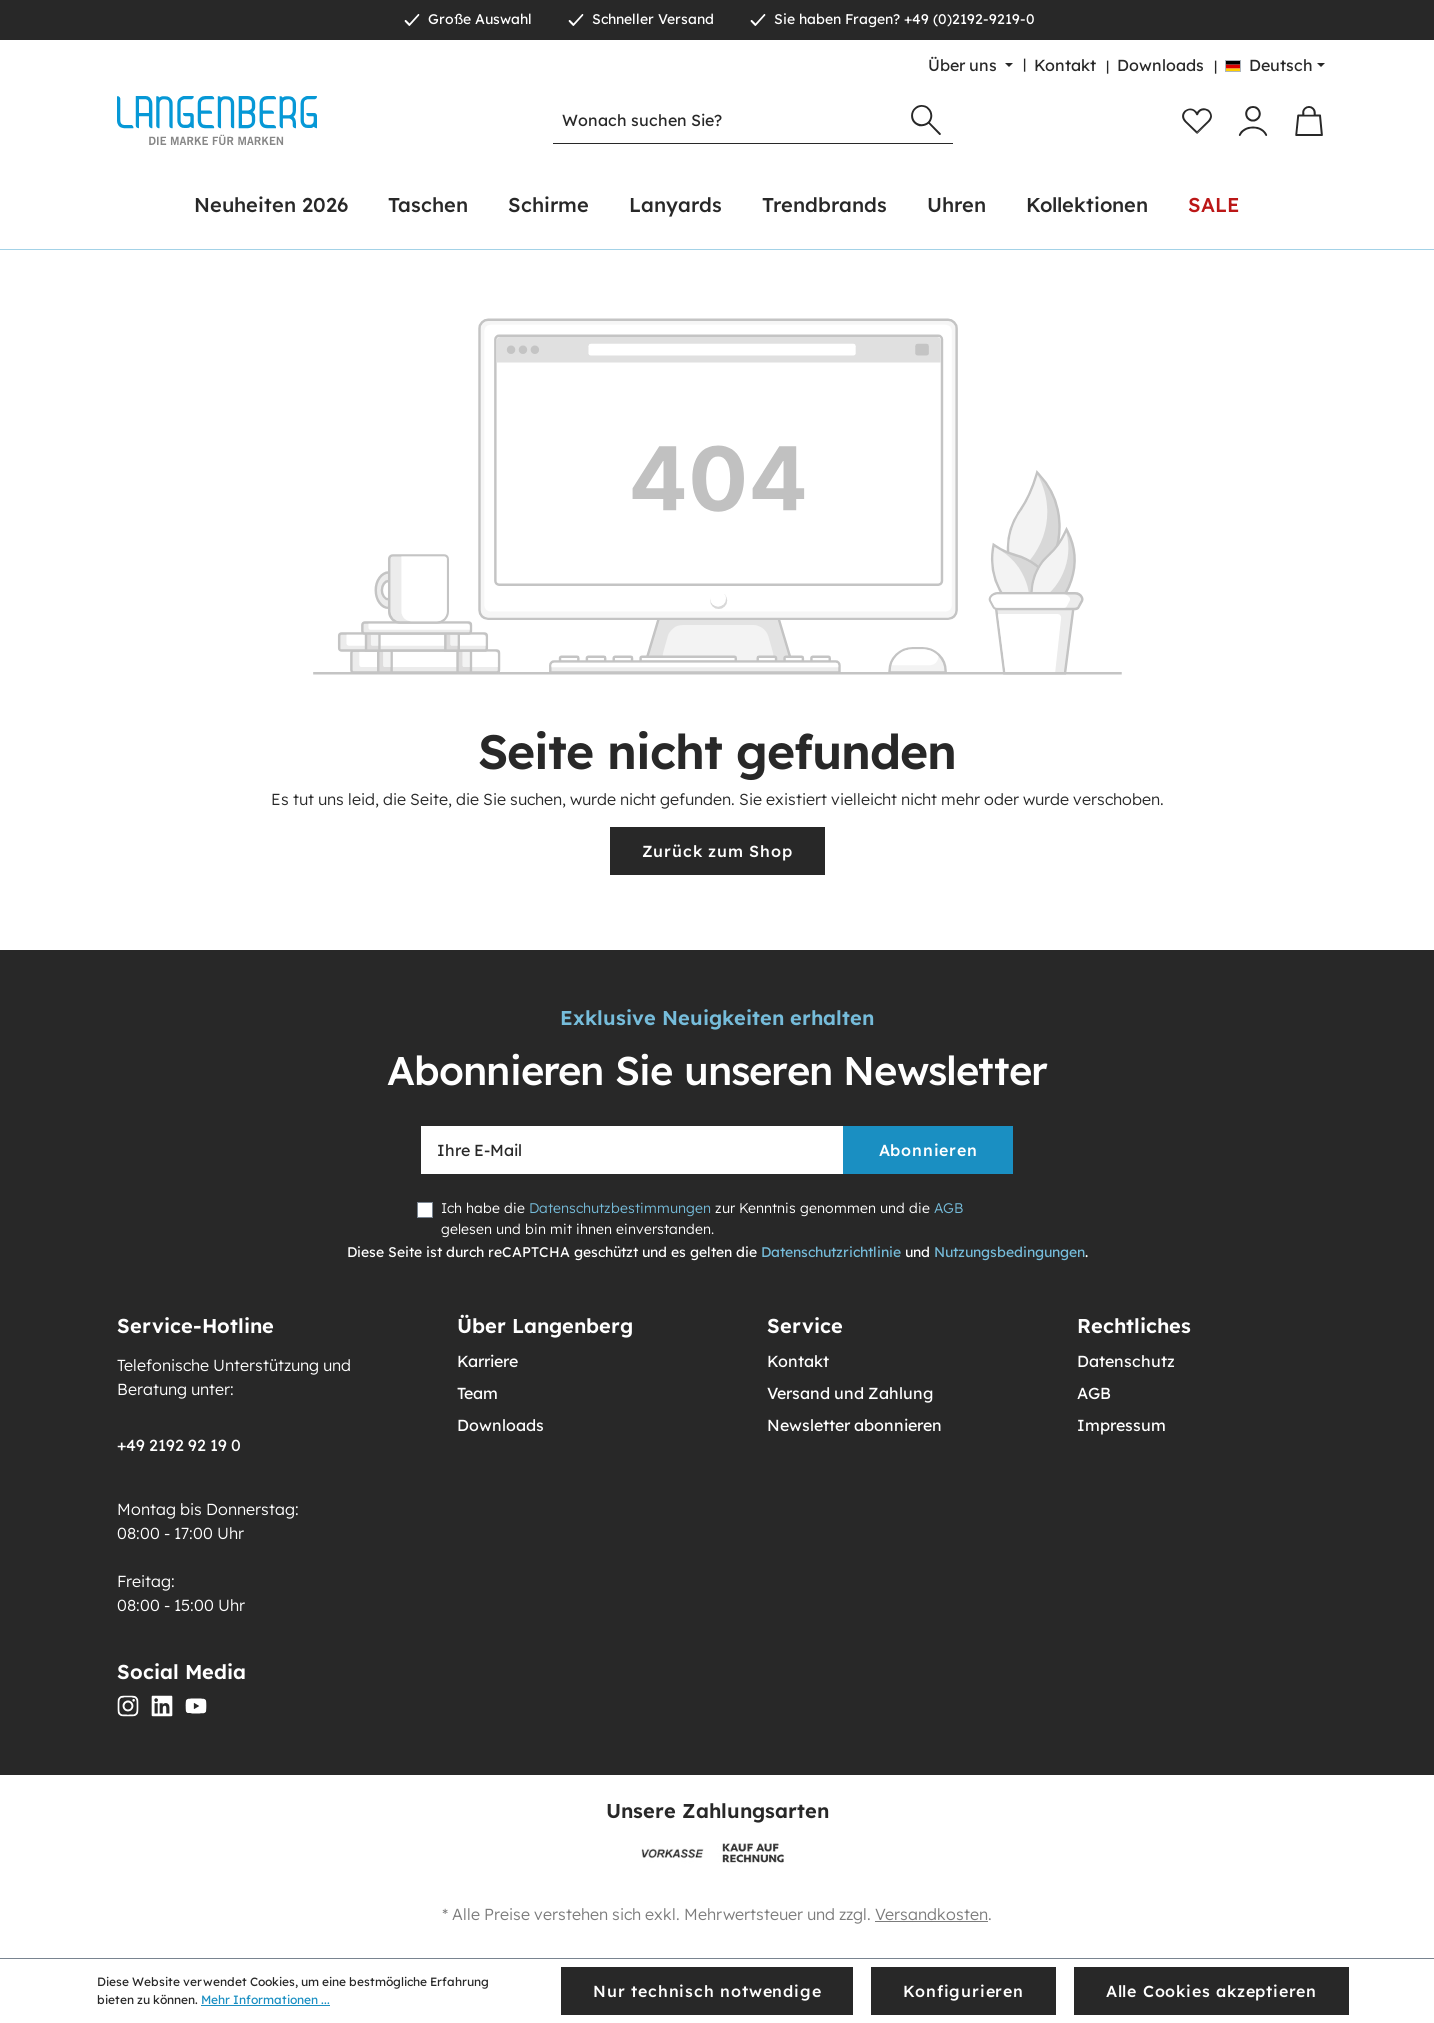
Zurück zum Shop (717, 851)
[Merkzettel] (1197, 121)
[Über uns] (970, 65)
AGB (948, 1208)
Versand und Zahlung (850, 1393)
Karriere (487, 1361)
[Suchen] (926, 120)
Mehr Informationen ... (265, 1999)
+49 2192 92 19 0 (179, 1445)
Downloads (1160, 65)
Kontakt (1065, 65)
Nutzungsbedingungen (1009, 1252)
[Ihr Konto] (1253, 121)
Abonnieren (928, 1150)
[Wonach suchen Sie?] (726, 120)
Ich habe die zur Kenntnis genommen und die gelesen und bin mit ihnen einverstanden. (702, 1218)
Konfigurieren (963, 1991)
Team (477, 1393)
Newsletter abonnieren (854, 1425)
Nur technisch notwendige (707, 1991)
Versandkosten (931, 1914)
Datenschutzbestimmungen (620, 1208)
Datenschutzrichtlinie (831, 1252)
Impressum (1121, 1425)
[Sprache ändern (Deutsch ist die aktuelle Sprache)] (1275, 65)
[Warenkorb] (1309, 121)
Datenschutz (1126, 1361)
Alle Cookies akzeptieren (1211, 1991)
